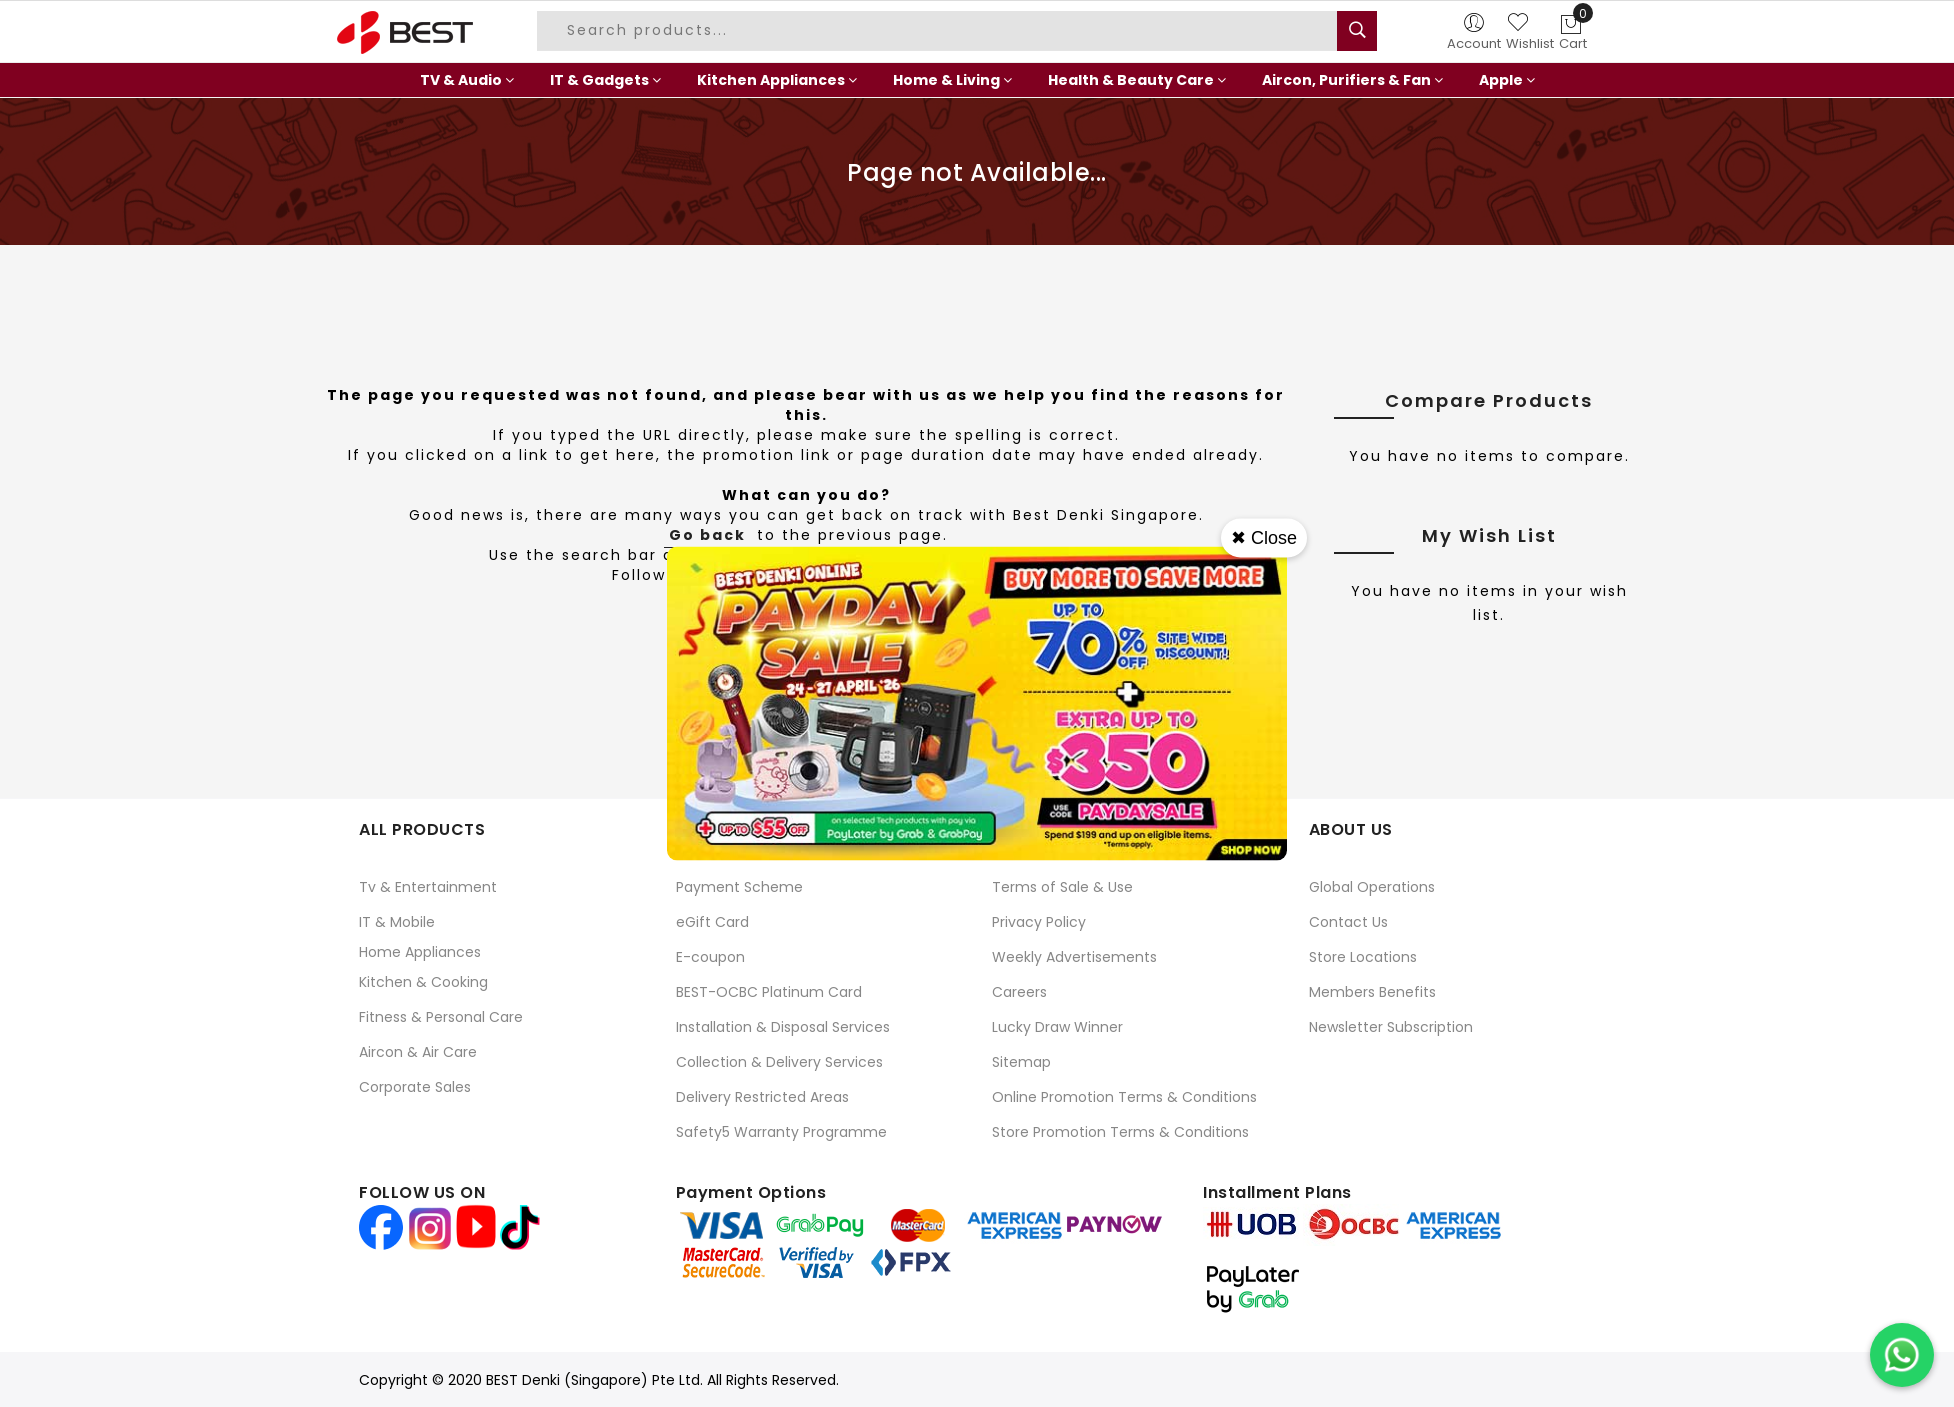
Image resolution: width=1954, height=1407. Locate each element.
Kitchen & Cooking (423, 982)
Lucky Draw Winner (1057, 1027)
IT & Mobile (397, 922)
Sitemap (1021, 1062)
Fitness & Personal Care (441, 1017)
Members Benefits (1372, 992)
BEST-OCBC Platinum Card (769, 992)
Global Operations (1372, 887)
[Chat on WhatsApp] (1902, 1355)
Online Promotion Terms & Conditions (1124, 1097)
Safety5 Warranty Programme (781, 1132)
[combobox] (940, 31)
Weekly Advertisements (1074, 957)
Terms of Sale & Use (1062, 887)
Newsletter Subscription (1391, 1027)
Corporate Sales (415, 1087)
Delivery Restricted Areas (762, 1097)
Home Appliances (420, 952)
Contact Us (1348, 922)
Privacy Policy (1039, 922)
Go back (707, 535)
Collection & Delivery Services (779, 1062)
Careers (1019, 992)
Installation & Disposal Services (783, 1027)
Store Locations (1363, 957)
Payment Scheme (739, 887)
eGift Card (712, 922)
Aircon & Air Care (418, 1052)
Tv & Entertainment (428, 887)
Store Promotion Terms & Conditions (1120, 1132)
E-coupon (710, 957)
